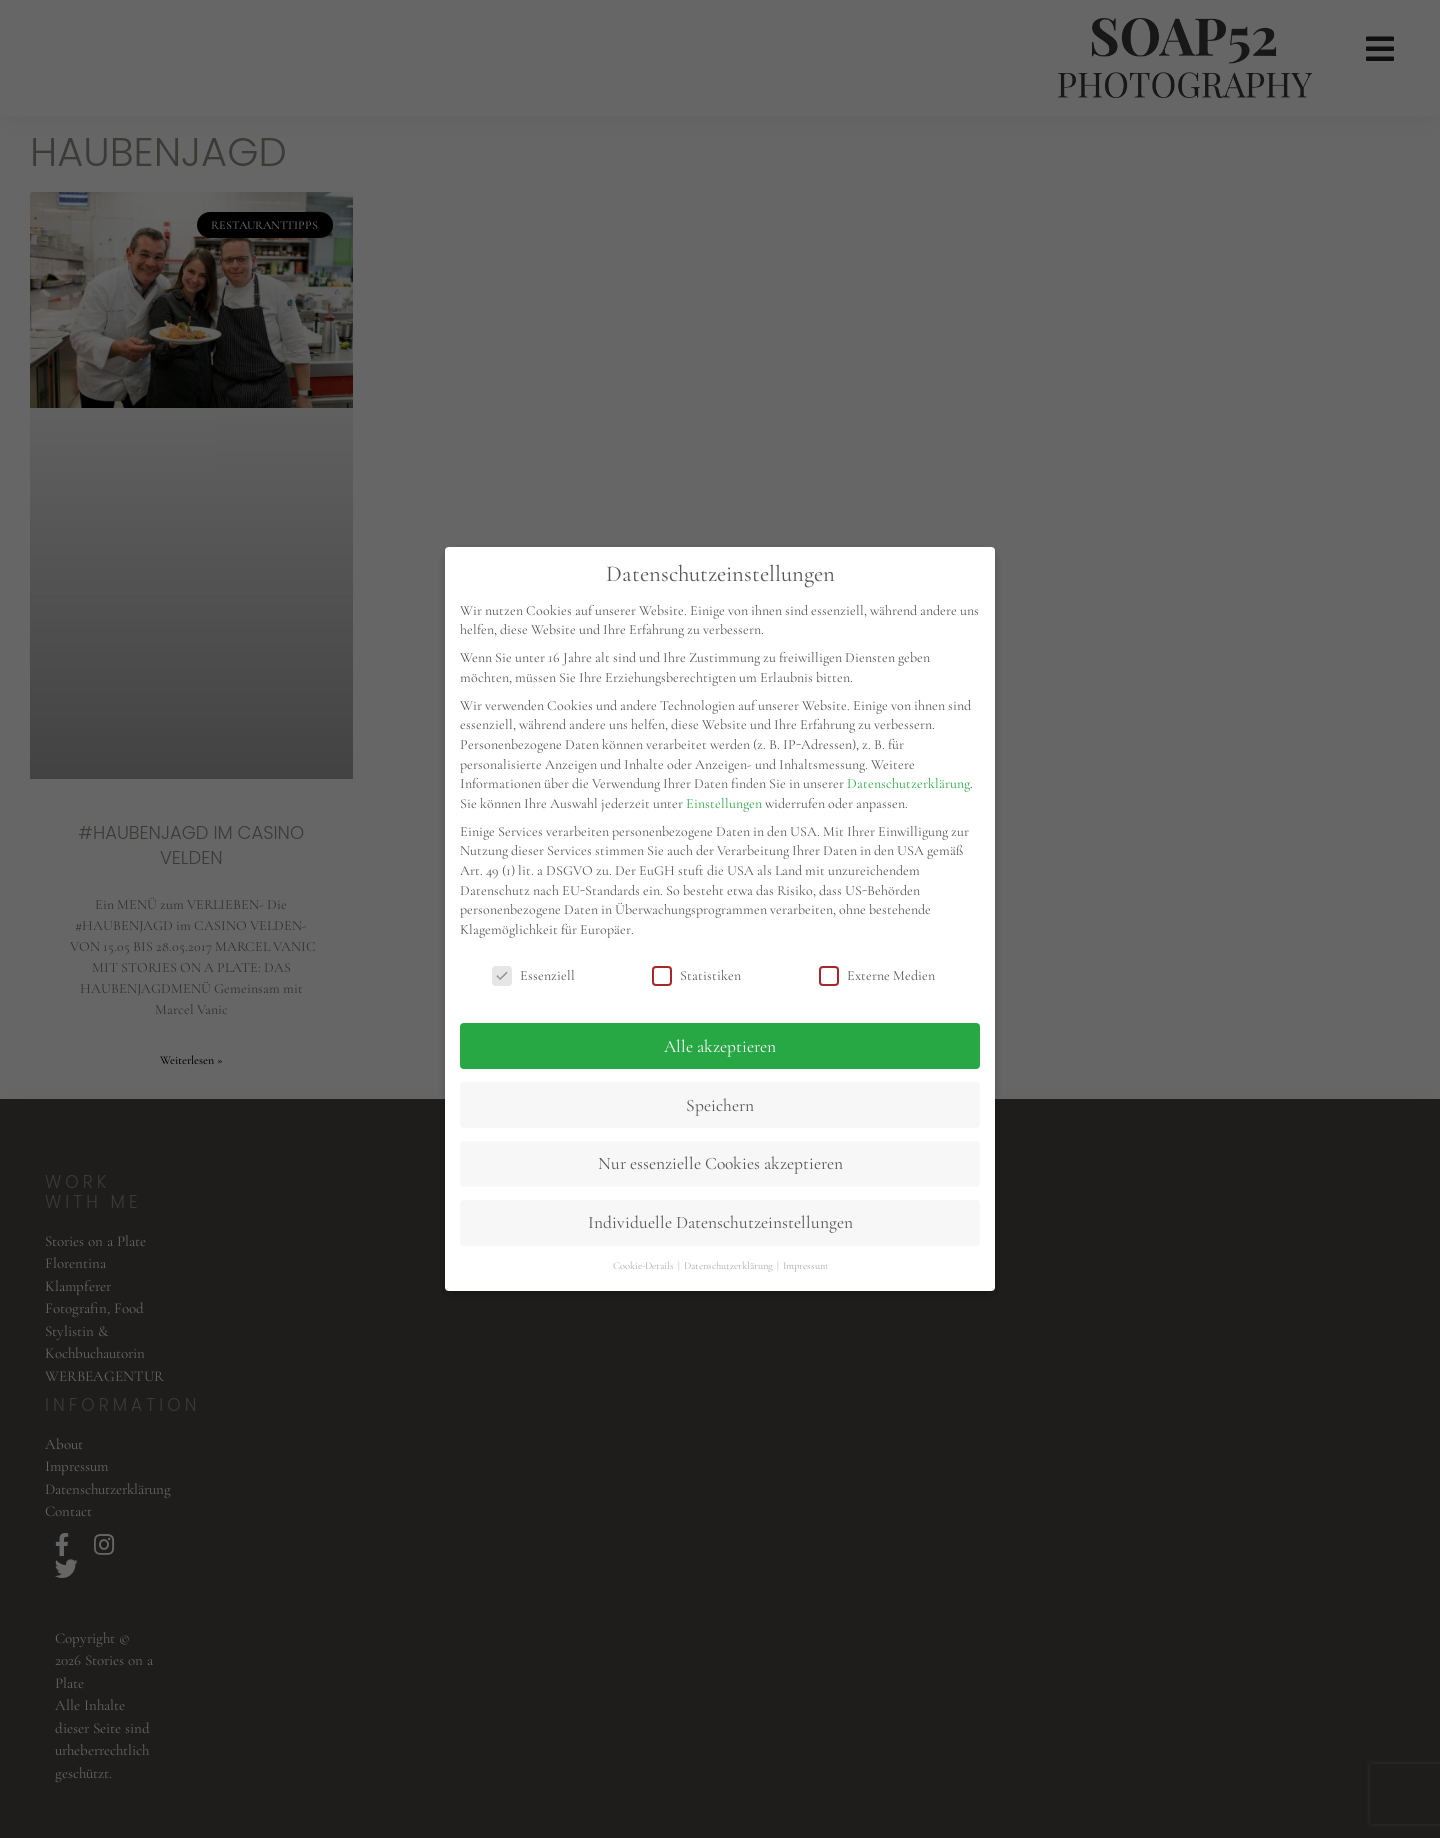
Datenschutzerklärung (908, 783)
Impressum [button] (805, 1265)
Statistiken (696, 975)
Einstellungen (724, 803)
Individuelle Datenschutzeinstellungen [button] (720, 1222)
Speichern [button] (720, 1105)
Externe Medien (877, 975)
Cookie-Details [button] (644, 1265)
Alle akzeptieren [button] (720, 1046)
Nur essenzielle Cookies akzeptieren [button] (720, 1163)
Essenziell (533, 975)
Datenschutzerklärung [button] (729, 1265)
